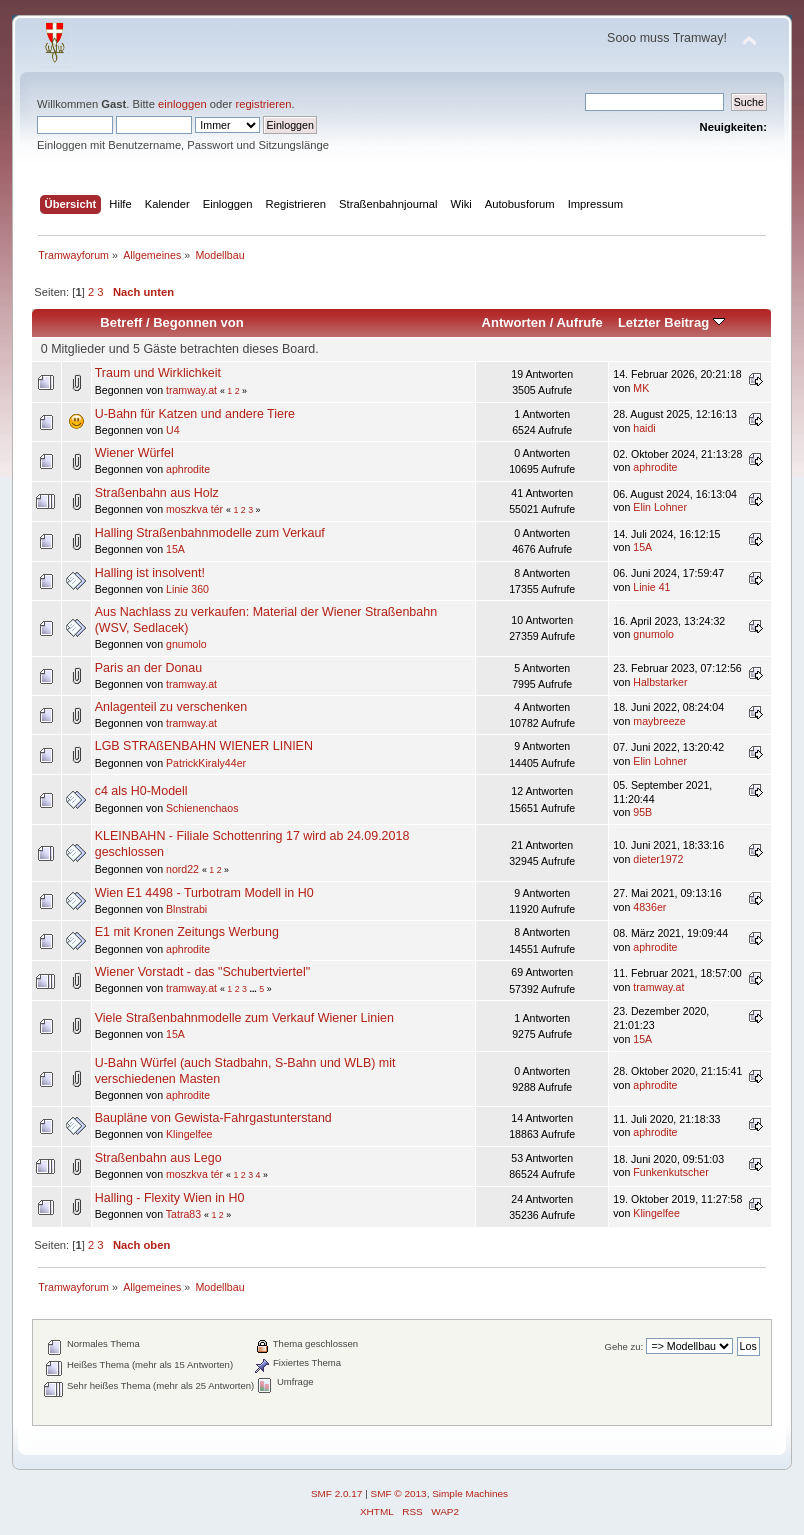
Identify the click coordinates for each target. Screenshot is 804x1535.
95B (642, 812)
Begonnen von (198, 322)
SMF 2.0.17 (337, 1493)
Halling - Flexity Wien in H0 (170, 1198)
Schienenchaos (202, 808)
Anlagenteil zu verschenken (171, 707)
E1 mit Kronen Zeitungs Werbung (187, 932)
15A (175, 549)
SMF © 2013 (399, 1493)
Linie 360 (187, 589)
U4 (173, 430)
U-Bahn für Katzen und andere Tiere (195, 414)
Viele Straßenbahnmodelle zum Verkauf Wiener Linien (244, 1018)
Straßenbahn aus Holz (157, 493)
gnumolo (186, 644)
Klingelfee (189, 1134)
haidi (644, 428)
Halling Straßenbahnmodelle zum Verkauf (210, 533)
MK (641, 388)
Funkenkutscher (670, 1172)
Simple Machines (470, 1493)
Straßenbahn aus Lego (158, 1158)
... (254, 989)
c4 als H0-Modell (141, 791)
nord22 (182, 869)
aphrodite (188, 469)
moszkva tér (194, 509)
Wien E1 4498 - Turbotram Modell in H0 (204, 893)
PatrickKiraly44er (206, 763)
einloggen (182, 104)
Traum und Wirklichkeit (158, 373)
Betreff (121, 322)
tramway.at (191, 390)
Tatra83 (183, 1214)
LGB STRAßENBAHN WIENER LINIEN (204, 746)
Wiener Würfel (134, 453)
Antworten (514, 322)
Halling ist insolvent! (150, 573)
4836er (649, 907)
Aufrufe (579, 322)
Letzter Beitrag (671, 322)
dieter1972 (658, 859)
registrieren (263, 104)
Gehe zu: (624, 1346)
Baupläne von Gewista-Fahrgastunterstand (213, 1118)
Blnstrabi (186, 909)
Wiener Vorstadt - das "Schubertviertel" (202, 972)
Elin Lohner (660, 507)
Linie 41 (651, 587)
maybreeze (659, 721)
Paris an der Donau (148, 668)
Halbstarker (660, 682)
